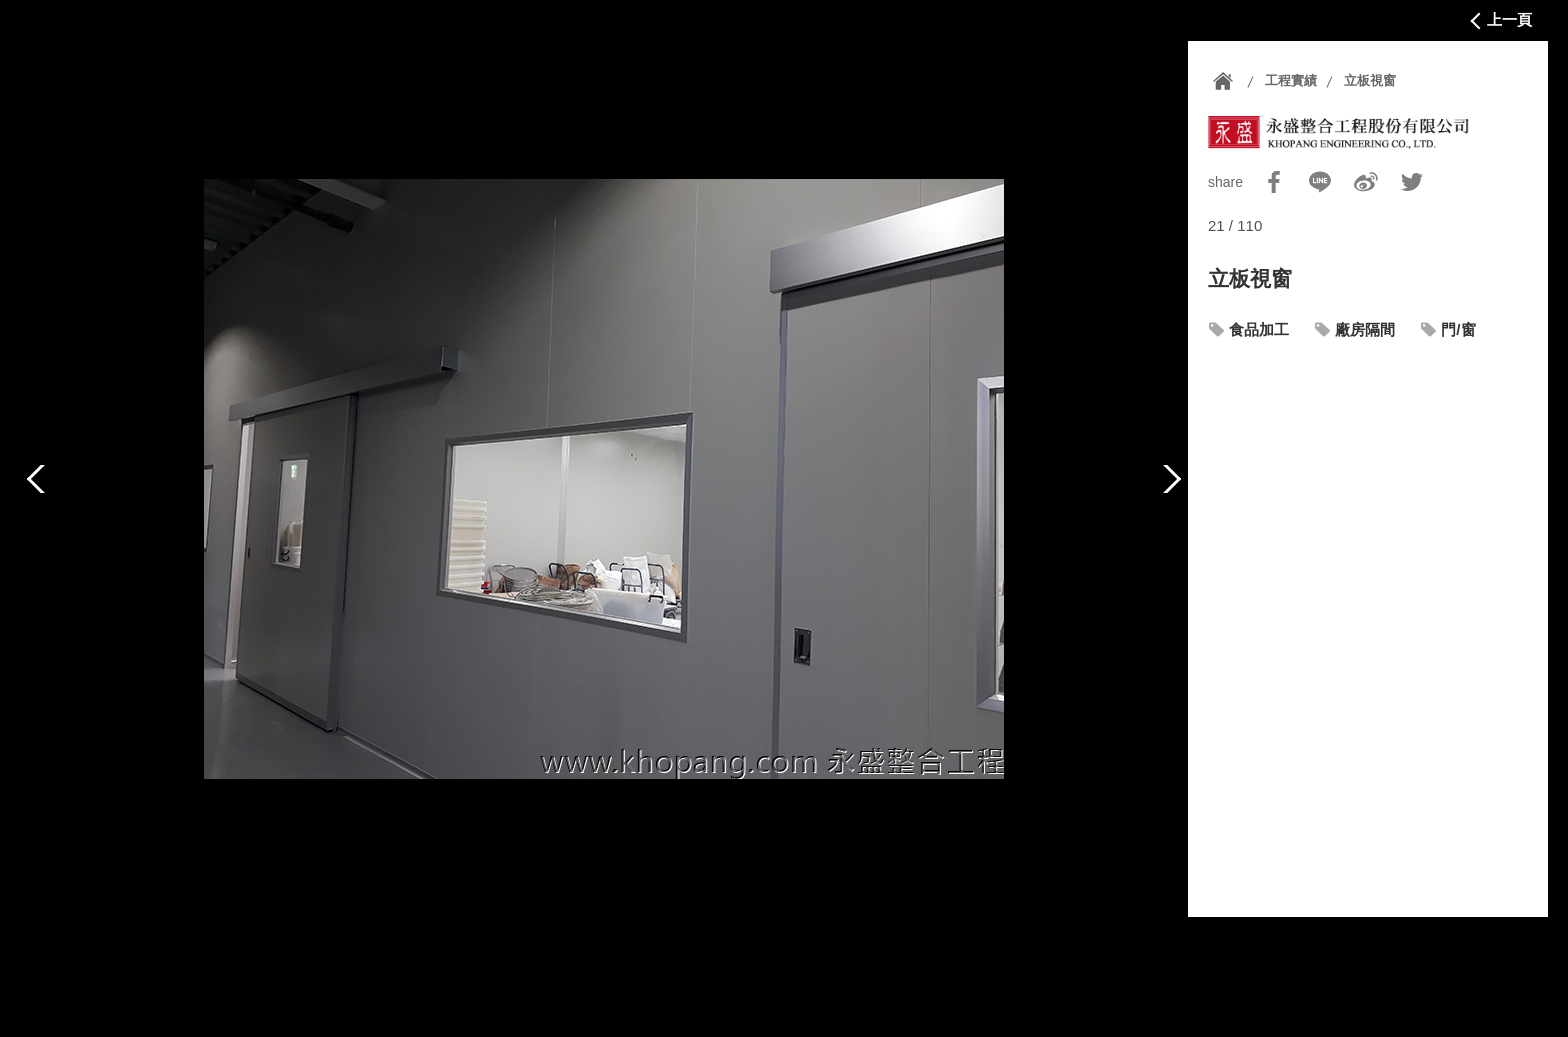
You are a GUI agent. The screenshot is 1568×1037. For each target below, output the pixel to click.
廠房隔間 (1365, 329)
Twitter (1412, 182)
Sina (1366, 182)
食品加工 (1259, 329)
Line (1320, 182)
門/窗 (1458, 329)
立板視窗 (1370, 80)
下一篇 (1172, 479)
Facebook (1274, 182)
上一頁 (1509, 19)
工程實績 (1291, 80)
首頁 (1223, 81)
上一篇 (36, 479)
